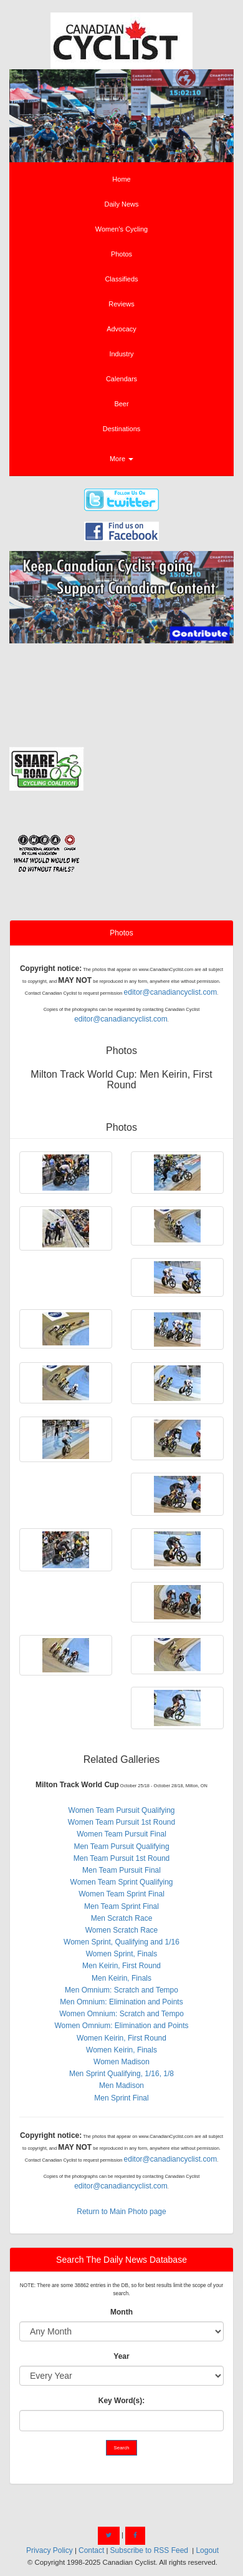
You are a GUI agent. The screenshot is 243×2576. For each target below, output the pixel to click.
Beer (121, 403)
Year (121, 2356)
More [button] (121, 458)
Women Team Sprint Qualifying (121, 1882)
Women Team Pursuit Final (121, 1834)
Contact (91, 2550)
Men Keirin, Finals (121, 1978)
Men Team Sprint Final (121, 1906)
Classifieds (121, 279)
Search (122, 2448)
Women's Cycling (121, 229)
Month (121, 2312)
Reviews (121, 304)
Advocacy (121, 329)
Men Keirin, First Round (121, 1965)
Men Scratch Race (122, 1918)
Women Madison (121, 2061)
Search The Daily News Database (121, 2260)
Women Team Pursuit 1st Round (121, 1822)
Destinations (122, 428)
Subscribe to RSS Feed (149, 2550)
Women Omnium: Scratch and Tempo (121, 2013)
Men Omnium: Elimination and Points (121, 2002)
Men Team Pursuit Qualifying (121, 1846)
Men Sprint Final (121, 2098)
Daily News (121, 204)
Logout (207, 2550)
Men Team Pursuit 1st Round (122, 1858)
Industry (121, 354)
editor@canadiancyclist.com (170, 992)
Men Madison (121, 2085)
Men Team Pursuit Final (121, 1870)
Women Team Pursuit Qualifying (122, 1810)
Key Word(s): (121, 2400)
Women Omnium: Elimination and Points (121, 2025)
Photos (121, 254)
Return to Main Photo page (121, 2211)
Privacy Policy (49, 2550)
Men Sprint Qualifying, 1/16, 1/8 (121, 2073)
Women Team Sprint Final (121, 1894)
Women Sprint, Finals (122, 1953)
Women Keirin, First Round (121, 2038)
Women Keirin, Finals (121, 2050)
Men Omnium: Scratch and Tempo (121, 1990)
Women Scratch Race (121, 1930)
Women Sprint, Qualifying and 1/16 (121, 1942)
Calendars (121, 379)
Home (121, 179)
